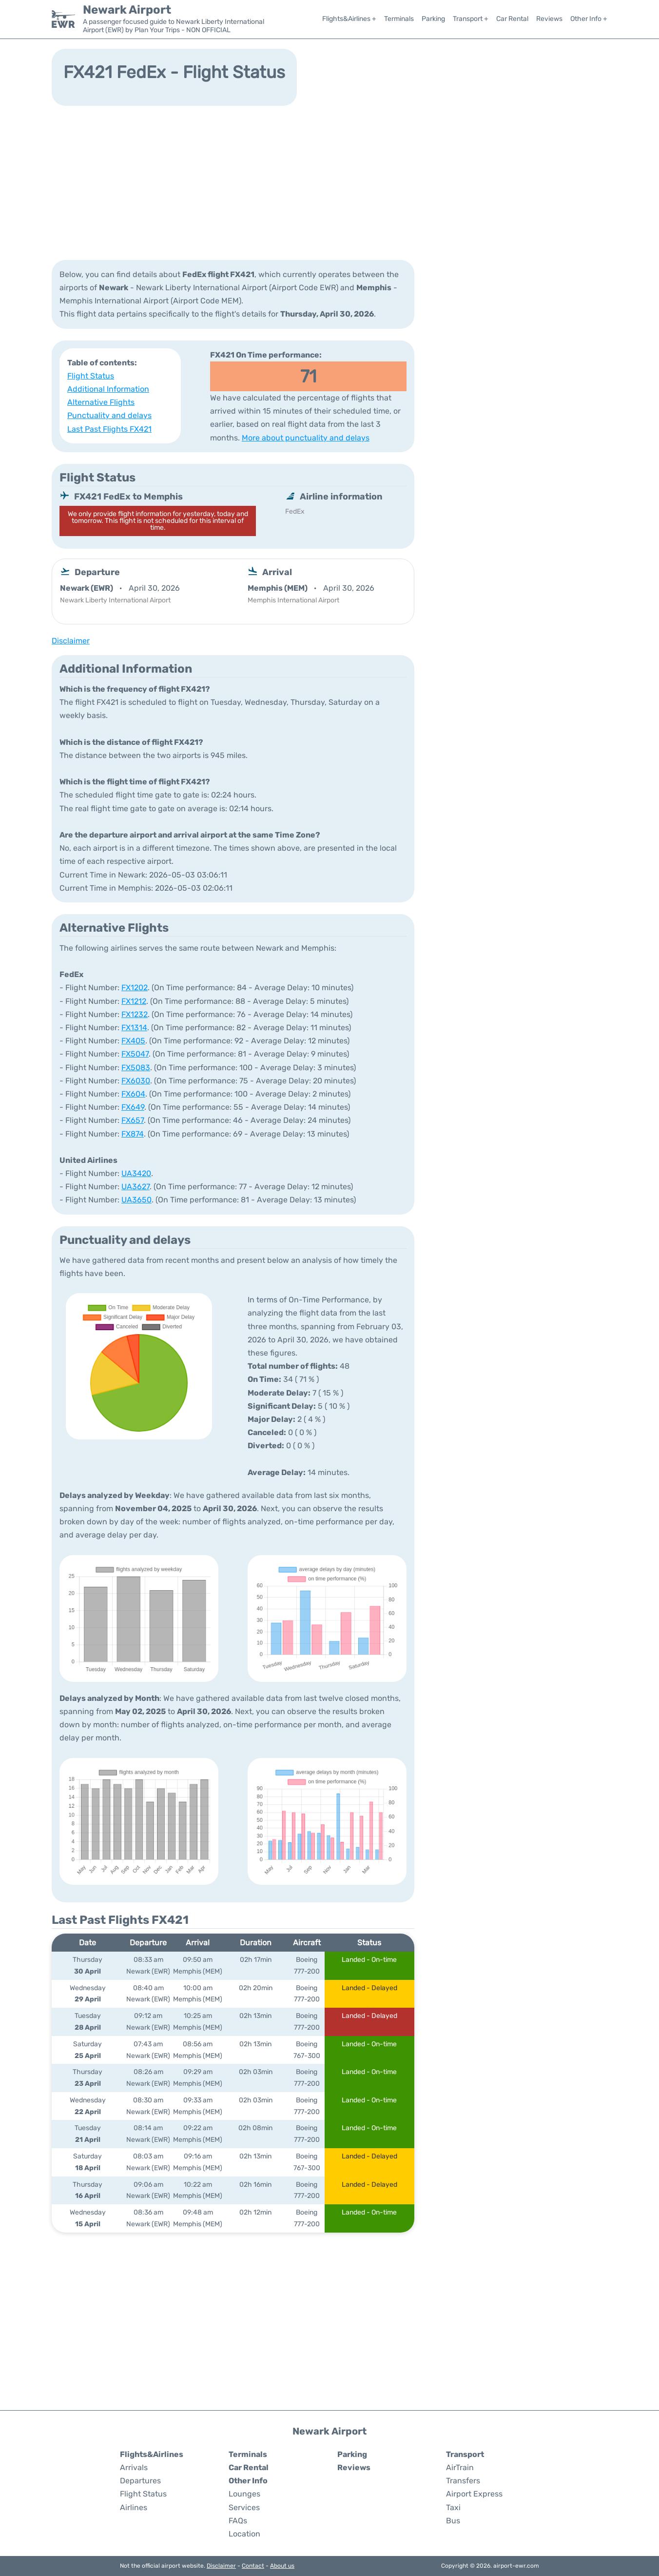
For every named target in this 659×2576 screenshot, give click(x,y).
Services (244, 2507)
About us (282, 2565)
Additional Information (108, 389)
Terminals (399, 19)
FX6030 (135, 1080)
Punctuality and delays (109, 415)
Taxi (453, 2507)
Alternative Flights (101, 402)
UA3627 (135, 1186)
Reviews (549, 19)
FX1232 (134, 1014)
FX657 (132, 1120)
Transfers (463, 2480)
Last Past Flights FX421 (109, 429)
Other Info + (588, 19)
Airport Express (474, 2493)
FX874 (132, 1133)
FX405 (133, 1040)
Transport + (470, 19)
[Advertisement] (329, 182)
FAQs (238, 2520)
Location (244, 2533)
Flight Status (90, 375)
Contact (253, 2565)
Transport (465, 2454)
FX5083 (135, 1067)
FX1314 (134, 1027)
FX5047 (135, 1053)
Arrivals (134, 2467)
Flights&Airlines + (349, 19)
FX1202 (134, 987)
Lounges (244, 2493)
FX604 (133, 1093)
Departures (140, 2480)
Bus (453, 2520)
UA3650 (136, 1199)
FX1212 (133, 1001)
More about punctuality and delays (305, 437)
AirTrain (460, 2467)
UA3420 (136, 1173)
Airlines (133, 2507)
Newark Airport (127, 10)
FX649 (132, 1107)
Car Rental (512, 19)
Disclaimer (221, 2565)
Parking (433, 19)
